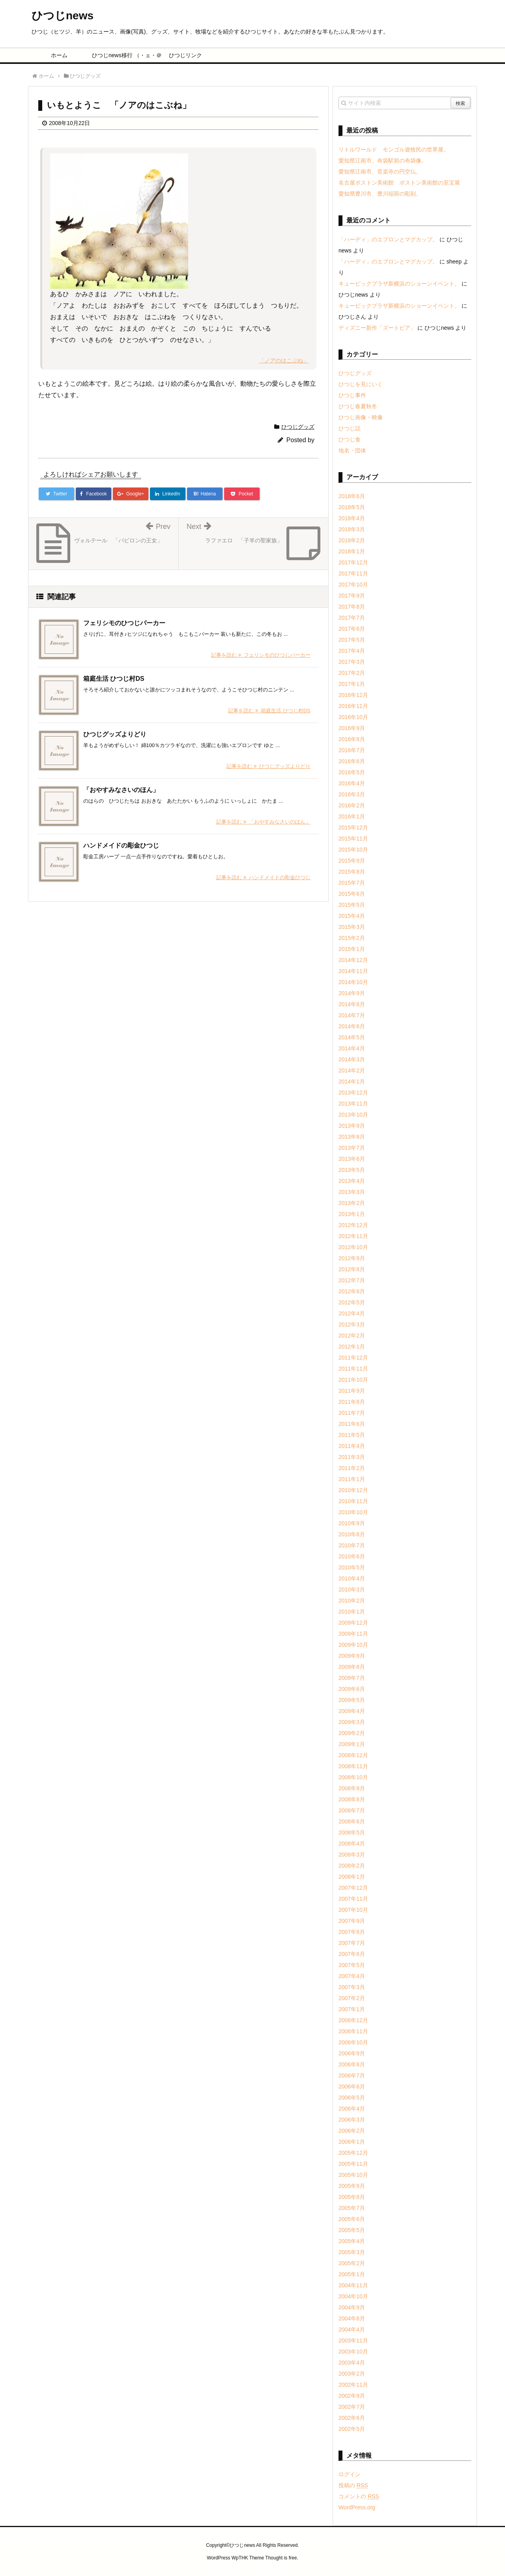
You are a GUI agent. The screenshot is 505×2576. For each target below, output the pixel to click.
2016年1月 (352, 816)
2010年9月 (352, 1523)
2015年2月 (352, 938)
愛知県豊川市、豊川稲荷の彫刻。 (380, 194)
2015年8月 (352, 872)
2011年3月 (352, 1457)
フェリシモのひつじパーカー (124, 623)
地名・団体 (352, 450)
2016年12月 (353, 695)
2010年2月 (352, 1600)
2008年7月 (352, 1810)
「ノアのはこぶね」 (284, 360)
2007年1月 (352, 2009)
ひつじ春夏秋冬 (358, 406)
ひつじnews (63, 15)
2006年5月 (352, 2097)
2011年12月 (353, 1357)
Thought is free (281, 2558)
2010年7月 (352, 1545)
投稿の (353, 2485)
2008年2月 (352, 1865)
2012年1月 (352, 1346)
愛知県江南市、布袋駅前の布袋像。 (383, 160)
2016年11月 (353, 706)
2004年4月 (352, 2329)
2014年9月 (352, 993)
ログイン (350, 2474)
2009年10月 (353, 1645)
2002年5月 (352, 2429)
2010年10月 (353, 1512)
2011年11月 (353, 1369)
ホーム (59, 55)
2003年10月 (353, 2351)
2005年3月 (352, 2252)
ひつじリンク (185, 55)
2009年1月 (352, 1744)
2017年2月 (352, 673)
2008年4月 (352, 1843)
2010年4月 (352, 1578)
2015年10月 (353, 849)
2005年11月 (353, 2164)
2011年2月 (352, 1468)
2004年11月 (353, 2285)
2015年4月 (352, 916)
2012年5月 (352, 1302)
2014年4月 (352, 1048)
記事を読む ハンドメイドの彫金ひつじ (263, 877)
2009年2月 (352, 1733)
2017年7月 (352, 618)
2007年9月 (352, 1921)
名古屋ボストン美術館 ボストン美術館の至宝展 (399, 182)
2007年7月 (352, 1943)
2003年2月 (352, 2374)
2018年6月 (352, 496)
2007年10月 (353, 1910)
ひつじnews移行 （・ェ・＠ (123, 55)
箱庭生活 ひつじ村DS (113, 678)
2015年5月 (352, 905)
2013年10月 (353, 1114)
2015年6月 (352, 894)
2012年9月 (352, 1258)
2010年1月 (352, 1611)
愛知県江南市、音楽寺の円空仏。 (380, 171)
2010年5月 (352, 1567)
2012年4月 (352, 1313)
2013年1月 (352, 1214)
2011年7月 (352, 1413)
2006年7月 (352, 2075)
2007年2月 (352, 1998)
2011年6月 (352, 1424)
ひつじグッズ (297, 427)
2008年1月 (352, 1877)
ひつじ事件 (352, 395)
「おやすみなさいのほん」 (121, 789)
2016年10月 (353, 717)
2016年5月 (352, 772)
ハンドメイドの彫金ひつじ (121, 845)
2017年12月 (353, 562)
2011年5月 (352, 1435)
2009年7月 (352, 1678)
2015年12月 (353, 827)
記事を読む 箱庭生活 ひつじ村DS (269, 711)
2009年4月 (352, 1711)
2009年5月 (352, 1700)
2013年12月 (353, 1092)
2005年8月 (352, 2197)
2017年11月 (353, 573)
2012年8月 (352, 1269)
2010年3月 (352, 1589)
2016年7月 (352, 750)
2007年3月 (352, 1987)
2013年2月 (352, 1203)
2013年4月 (352, 1181)
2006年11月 (353, 2031)
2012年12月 (353, 1225)
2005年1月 (352, 2274)
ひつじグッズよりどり (114, 734)
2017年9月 (352, 595)
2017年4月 (352, 651)
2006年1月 (352, 2142)
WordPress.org (357, 2507)
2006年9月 (352, 2053)
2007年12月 (353, 1888)
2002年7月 (352, 2407)
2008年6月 (352, 1821)
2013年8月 (352, 1137)
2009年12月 (353, 1623)
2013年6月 (352, 1159)
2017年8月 (352, 606)
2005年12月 (353, 2153)
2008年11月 (353, 1766)
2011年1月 (352, 1479)
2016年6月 (352, 761)
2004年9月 (352, 2307)
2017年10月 (353, 584)
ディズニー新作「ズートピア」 (377, 328)
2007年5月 (352, 1965)
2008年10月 (353, 1777)
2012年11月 (353, 1236)
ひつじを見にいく (361, 384)
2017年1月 (352, 684)
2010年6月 (352, 1556)
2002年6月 (352, 2418)
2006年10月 (353, 2042)
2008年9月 (352, 1788)
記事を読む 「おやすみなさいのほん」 (263, 822)
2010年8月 (352, 1534)
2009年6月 (352, 1689)
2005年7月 (352, 2208)
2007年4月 (352, 1976)
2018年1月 (352, 551)
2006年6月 (352, 2086)
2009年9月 (352, 1656)
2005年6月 (352, 2219)
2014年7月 (352, 1015)
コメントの (359, 2496)
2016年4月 (352, 783)
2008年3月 (352, 1854)
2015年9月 (352, 860)
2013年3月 (352, 1192)
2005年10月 (353, 2175)
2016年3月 (352, 794)
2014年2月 (352, 1070)
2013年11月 (353, 1103)
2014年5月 (352, 1037)
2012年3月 (352, 1324)
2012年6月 (352, 1291)
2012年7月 (352, 1280)
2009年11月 (353, 1634)
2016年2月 (352, 805)
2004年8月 (352, 2318)
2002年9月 (352, 2396)
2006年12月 (353, 2020)
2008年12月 (353, 1755)
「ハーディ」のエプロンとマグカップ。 (388, 239)
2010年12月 (353, 1490)
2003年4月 (352, 2362)
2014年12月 (353, 960)
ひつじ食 (350, 439)
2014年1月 (352, 1081)
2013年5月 (352, 1170)
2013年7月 (352, 1148)
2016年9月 (352, 728)
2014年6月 (352, 1026)
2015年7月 (352, 883)
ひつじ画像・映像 (361, 417)
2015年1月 (352, 949)
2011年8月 (352, 1402)
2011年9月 (352, 1391)
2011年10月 (353, 1380)
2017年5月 (352, 640)
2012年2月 (352, 1335)
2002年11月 (353, 2385)
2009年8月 (352, 1667)
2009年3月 (352, 1722)
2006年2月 (352, 2131)
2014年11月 (353, 971)
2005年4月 (352, 2241)
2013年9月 (352, 1126)
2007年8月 (352, 1932)
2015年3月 (352, 927)
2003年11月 (353, 2340)
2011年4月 (352, 1446)
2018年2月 (352, 540)
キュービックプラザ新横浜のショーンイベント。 (399, 283)
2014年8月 (352, 1004)
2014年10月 (353, 982)
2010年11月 (353, 1501)
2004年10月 (353, 2296)
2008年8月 (352, 1799)
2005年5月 (352, 2230)
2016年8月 (352, 739)
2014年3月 (352, 1059)
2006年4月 (352, 2108)
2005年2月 (352, 2263)
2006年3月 (352, 2119)
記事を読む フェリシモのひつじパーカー (260, 655)
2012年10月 (353, 1247)
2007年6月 (352, 1954)
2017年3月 (352, 662)
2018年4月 (352, 518)
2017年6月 (352, 629)
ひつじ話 (350, 428)
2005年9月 (352, 2186)
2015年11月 (353, 838)
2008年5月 (352, 1832)
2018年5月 (352, 507)
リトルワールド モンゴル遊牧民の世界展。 (394, 149)
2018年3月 (352, 529)
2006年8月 (352, 2064)
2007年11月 (353, 1899)
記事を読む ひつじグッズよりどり (268, 766)
